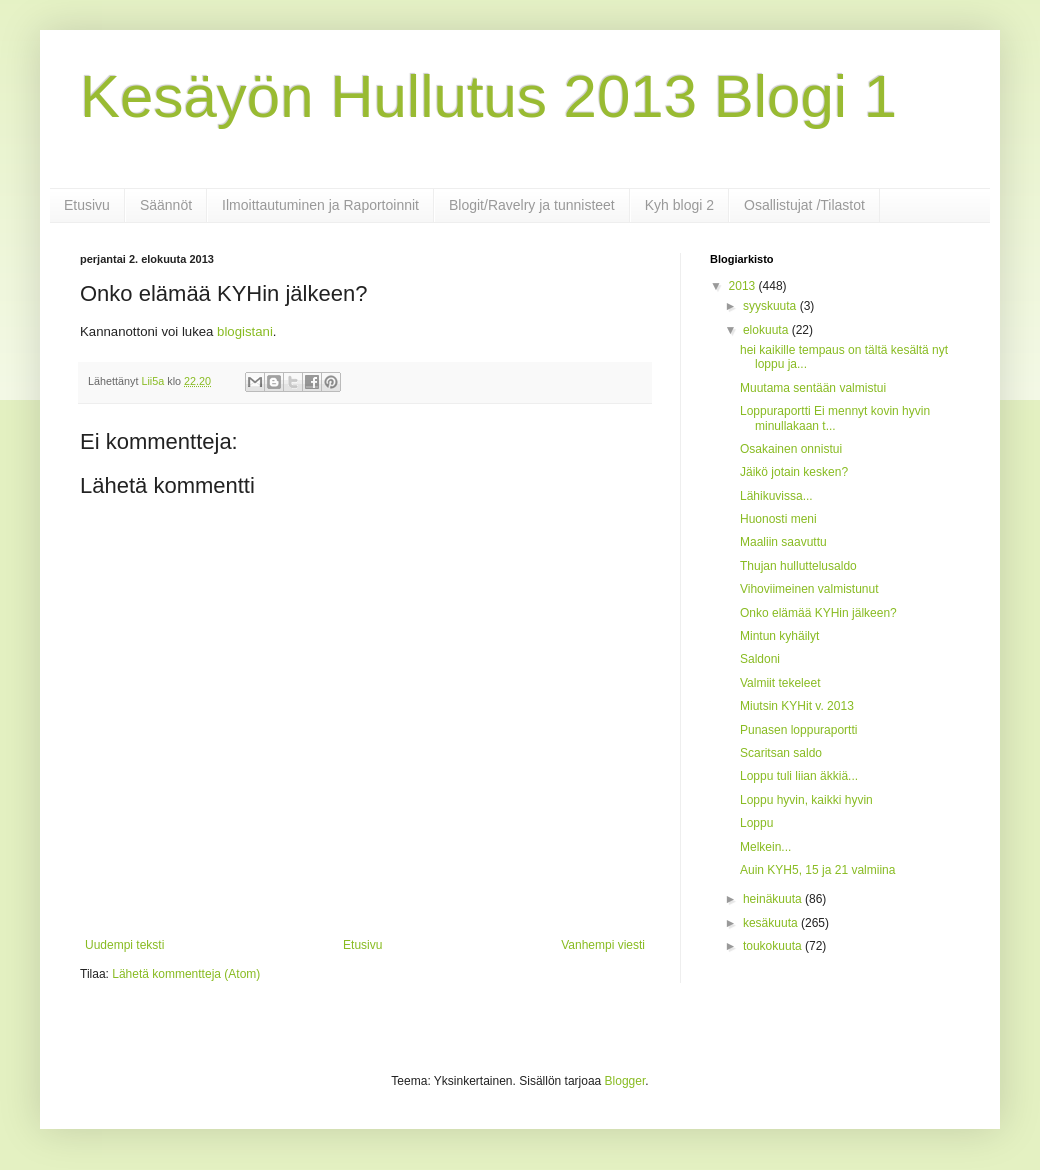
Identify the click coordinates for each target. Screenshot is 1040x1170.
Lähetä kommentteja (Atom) (186, 974)
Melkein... (765, 847)
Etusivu (87, 205)
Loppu (756, 823)
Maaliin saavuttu (783, 542)
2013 (744, 286)
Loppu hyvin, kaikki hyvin (806, 800)
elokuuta (767, 330)
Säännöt (166, 205)
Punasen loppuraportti (798, 730)
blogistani (245, 331)
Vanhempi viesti (603, 945)
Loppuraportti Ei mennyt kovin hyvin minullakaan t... (835, 418)
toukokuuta (774, 946)
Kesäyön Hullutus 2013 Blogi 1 (488, 96)
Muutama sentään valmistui (813, 388)
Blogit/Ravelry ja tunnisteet (532, 205)
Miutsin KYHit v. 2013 (797, 706)
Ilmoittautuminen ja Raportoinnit (320, 205)
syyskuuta (771, 306)
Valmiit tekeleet (780, 683)
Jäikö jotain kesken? (794, 472)
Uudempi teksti (124, 945)
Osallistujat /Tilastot (804, 205)
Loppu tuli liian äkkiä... (799, 776)
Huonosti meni (778, 519)
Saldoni (760, 659)
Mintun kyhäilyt (779, 636)
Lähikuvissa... (776, 496)
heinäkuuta (774, 899)
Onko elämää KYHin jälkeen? (818, 613)
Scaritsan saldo (781, 753)
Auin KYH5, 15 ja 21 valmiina (817, 870)
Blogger (625, 1081)
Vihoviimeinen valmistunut (809, 589)
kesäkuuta (772, 923)
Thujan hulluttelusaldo (798, 566)
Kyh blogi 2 (679, 205)
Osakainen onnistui (791, 449)
